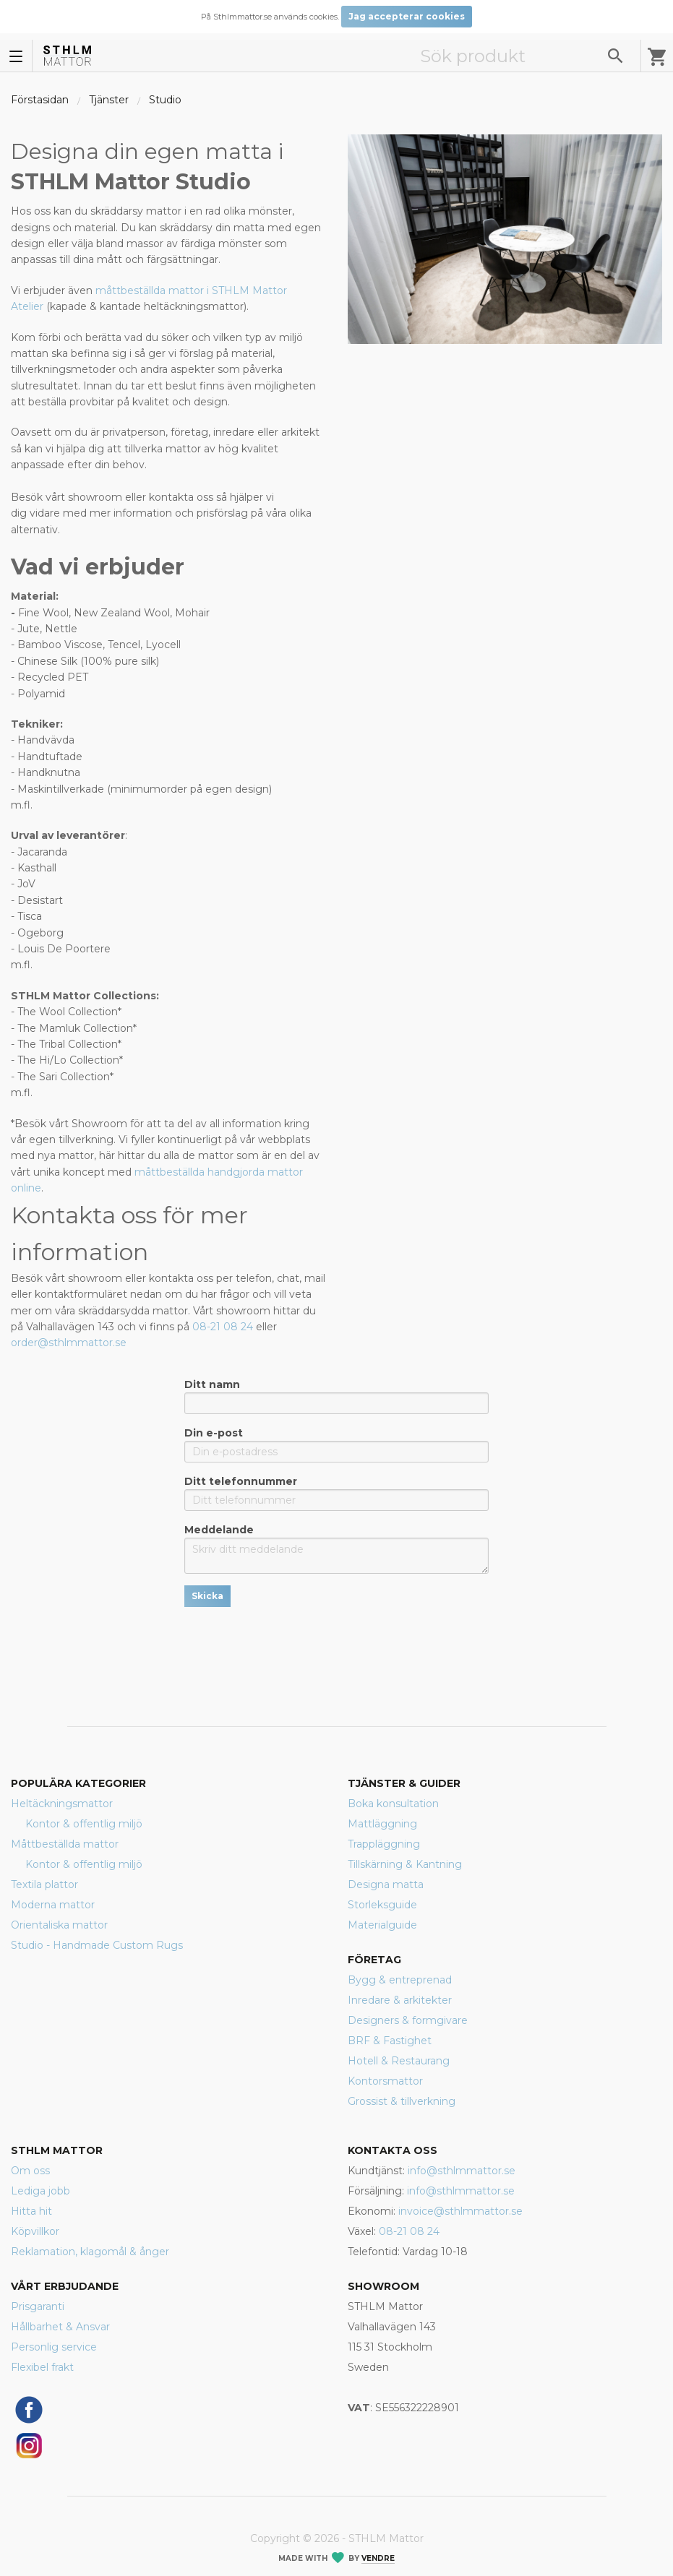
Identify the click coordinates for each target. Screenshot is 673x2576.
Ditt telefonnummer (336, 1493)
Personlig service (54, 2346)
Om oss (30, 2170)
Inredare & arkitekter (400, 2000)
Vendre (378, 2558)
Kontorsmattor (385, 2081)
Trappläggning (384, 1844)
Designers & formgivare (408, 2020)
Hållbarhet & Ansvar (60, 2326)
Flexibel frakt (42, 2367)
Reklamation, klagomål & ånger (90, 2251)
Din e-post (336, 1444)
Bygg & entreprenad (400, 1979)
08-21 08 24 (224, 1326)
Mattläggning (382, 1823)
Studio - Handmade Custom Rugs (97, 1945)
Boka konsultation (393, 1803)
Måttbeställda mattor (65, 1844)
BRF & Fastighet (390, 2040)
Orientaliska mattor (59, 1924)
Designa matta (386, 1884)
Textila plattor (44, 1884)
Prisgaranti (37, 2306)
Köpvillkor (35, 2231)
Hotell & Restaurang (399, 2060)
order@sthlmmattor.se (69, 1342)
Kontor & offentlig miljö (83, 1823)
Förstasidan (40, 99)
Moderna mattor (53, 1904)
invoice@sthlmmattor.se (460, 2211)
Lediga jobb (40, 2190)
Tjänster (109, 99)
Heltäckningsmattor (62, 1803)
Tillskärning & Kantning (405, 1864)
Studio (165, 99)
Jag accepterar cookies (406, 16)
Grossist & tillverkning (401, 2101)
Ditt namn (336, 1396)
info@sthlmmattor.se (461, 2170)
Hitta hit (31, 2211)
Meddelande (336, 1548)
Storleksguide (382, 1904)
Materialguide (382, 1924)
